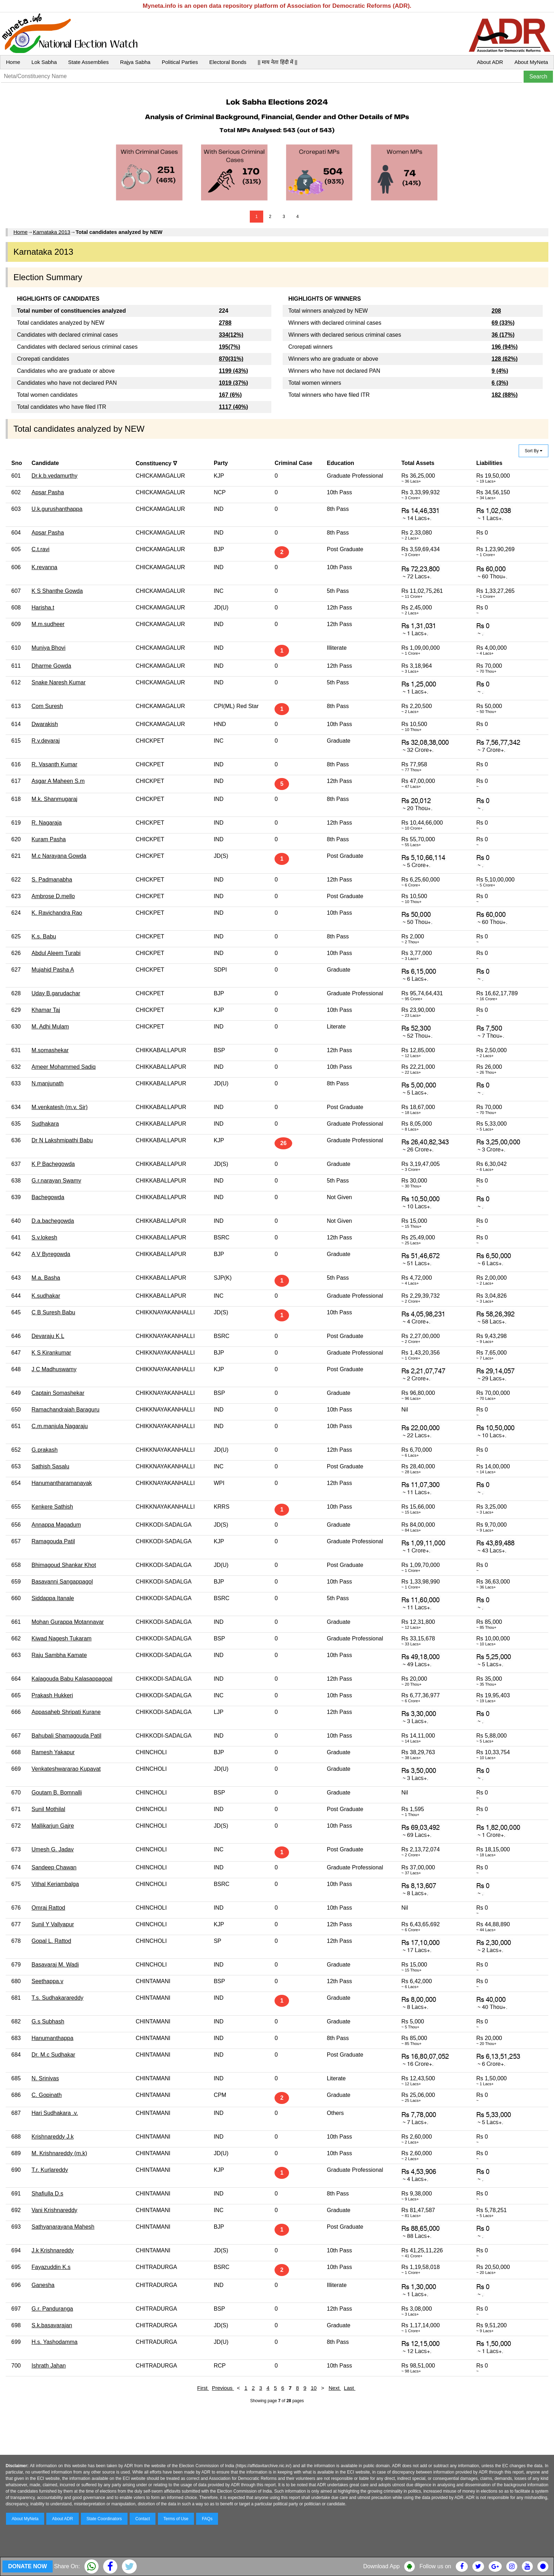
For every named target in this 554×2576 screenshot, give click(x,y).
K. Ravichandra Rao (56, 913)
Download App (381, 2566)
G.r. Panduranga (52, 2309)
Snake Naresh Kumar (58, 682)
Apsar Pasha (47, 492)
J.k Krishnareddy (52, 2250)
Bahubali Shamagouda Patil (66, 1736)
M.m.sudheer (47, 624)
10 (314, 2388)
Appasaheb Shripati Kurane (66, 1712)
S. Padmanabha (51, 880)
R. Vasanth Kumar (54, 764)
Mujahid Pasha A (52, 970)
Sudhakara (45, 1124)
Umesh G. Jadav (52, 1849)
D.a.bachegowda (52, 1221)
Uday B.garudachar (55, 993)
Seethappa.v (47, 1981)
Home (13, 62)
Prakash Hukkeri (52, 1695)
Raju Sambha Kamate (59, 1655)
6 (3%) (499, 383)
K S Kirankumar (51, 1353)
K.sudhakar (45, 1296)
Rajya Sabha (135, 62)
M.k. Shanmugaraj (54, 799)
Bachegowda (47, 1197)
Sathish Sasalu (50, 1466)
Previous (223, 2388)
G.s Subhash (47, 2021)
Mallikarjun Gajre (52, 1826)
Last (349, 2388)
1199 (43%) (233, 371)
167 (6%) (230, 395)
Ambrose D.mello (53, 896)
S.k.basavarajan (51, 2325)
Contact (142, 2518)
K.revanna (44, 567)
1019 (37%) (233, 383)
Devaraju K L (47, 1336)
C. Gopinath (46, 2095)
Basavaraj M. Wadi (55, 1965)
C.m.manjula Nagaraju (59, 1426)
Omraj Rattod (48, 1908)
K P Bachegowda (53, 1164)
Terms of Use (176, 2518)
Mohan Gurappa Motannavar (67, 1622)
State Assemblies (88, 62)
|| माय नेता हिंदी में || (277, 62)
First (203, 2388)
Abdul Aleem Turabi (56, 953)
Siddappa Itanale (52, 1598)
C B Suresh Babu (53, 1312)
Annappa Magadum (56, 1525)
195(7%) (229, 347)
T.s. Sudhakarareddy (57, 1998)
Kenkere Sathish (52, 1507)
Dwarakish (44, 724)
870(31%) (231, 359)
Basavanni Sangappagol (62, 1582)
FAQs (207, 2518)
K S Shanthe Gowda (57, 591)
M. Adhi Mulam (50, 1027)
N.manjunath (47, 1083)
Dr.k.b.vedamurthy (54, 476)
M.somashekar (50, 1050)
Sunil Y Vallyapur (52, 1924)
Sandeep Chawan (53, 1867)
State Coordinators (104, 2518)
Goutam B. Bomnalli (56, 1793)
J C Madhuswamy (53, 1369)
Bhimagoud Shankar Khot (63, 1565)
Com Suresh (47, 706)
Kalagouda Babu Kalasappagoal (71, 1679)
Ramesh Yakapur (53, 1752)
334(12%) (231, 335)
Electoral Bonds (227, 62)
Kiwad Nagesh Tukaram (61, 1638)
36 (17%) (502, 335)
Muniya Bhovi (48, 648)
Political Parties (180, 62)
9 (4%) (499, 371)
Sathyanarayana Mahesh (62, 2227)
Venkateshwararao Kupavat (66, 1769)
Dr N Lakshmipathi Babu (62, 1140)
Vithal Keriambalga (55, 1884)
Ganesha (42, 2285)
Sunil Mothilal (48, 1809)
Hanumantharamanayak (61, 1483)
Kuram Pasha (48, 839)
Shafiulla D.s (47, 2194)
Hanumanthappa (52, 2038)
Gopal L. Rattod (51, 1941)
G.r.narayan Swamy (56, 1181)
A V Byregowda (50, 1254)
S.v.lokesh (44, 1237)
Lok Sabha (44, 62)
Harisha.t (42, 608)
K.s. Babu (43, 936)
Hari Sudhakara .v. (54, 2113)
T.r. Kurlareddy (49, 2170)
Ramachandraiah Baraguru (65, 1410)
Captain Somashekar (57, 1393)
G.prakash (44, 1450)
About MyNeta (531, 62)
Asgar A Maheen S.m (57, 781)
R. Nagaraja (46, 823)
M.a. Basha (45, 1278)
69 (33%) (502, 323)
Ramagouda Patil (53, 1541)
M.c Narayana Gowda (58, 856)
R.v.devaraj (45, 741)
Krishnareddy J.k (52, 2137)
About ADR (490, 62)
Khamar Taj (45, 1010)
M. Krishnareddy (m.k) (59, 2153)
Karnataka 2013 (51, 232)
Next (335, 2388)
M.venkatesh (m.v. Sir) (59, 1107)
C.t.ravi (40, 549)
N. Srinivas (45, 2078)
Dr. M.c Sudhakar (53, 2055)
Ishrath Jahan (48, 2366)
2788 (225, 323)
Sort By (533, 450)
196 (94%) (504, 347)
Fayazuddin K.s (50, 2267)
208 (496, 311)
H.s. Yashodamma (54, 2342)
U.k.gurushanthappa (56, 509)
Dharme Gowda (51, 666)
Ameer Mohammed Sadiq (63, 1067)
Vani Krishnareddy (54, 2210)
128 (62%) (504, 359)
